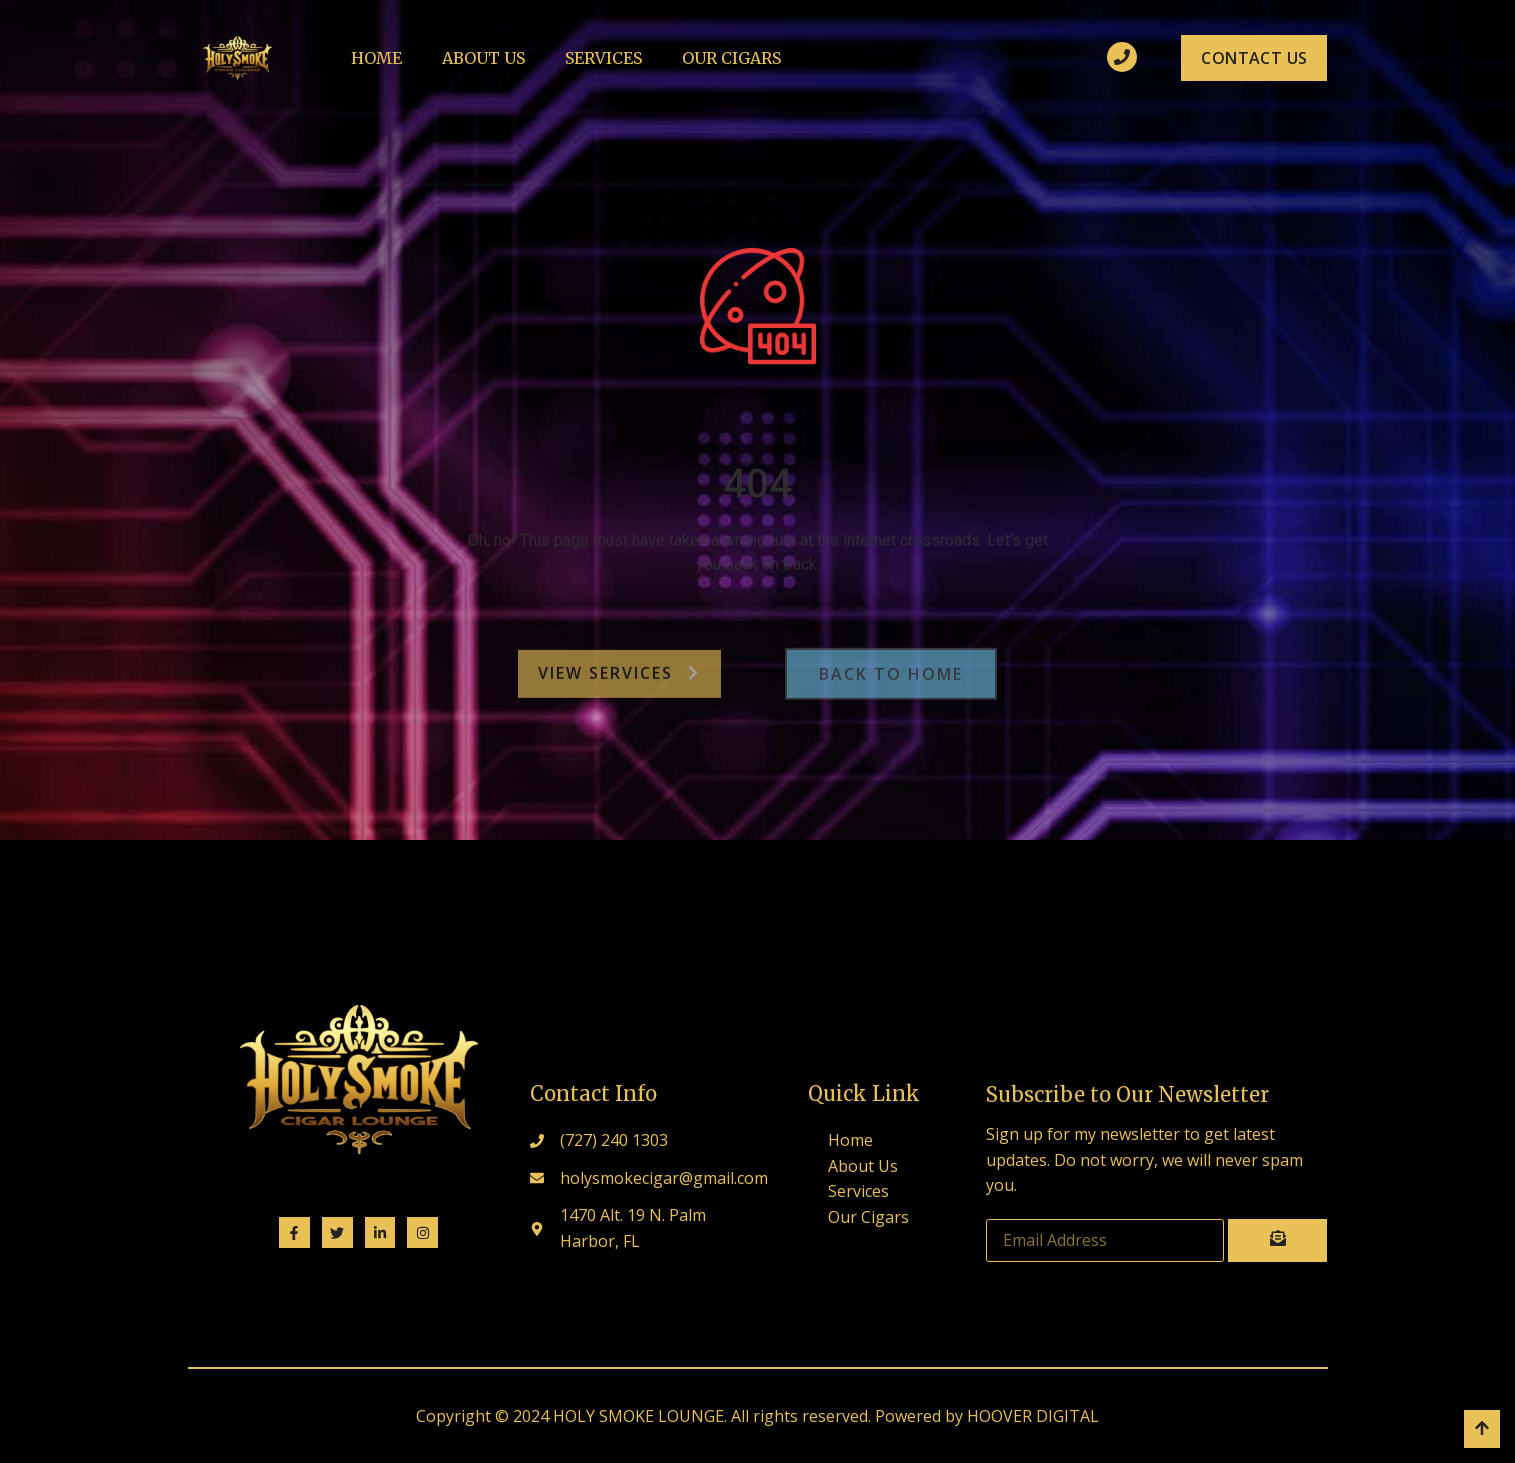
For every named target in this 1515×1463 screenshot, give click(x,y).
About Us (483, 58)
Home (376, 58)
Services (603, 58)
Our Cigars (731, 58)
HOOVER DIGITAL (1033, 1416)
